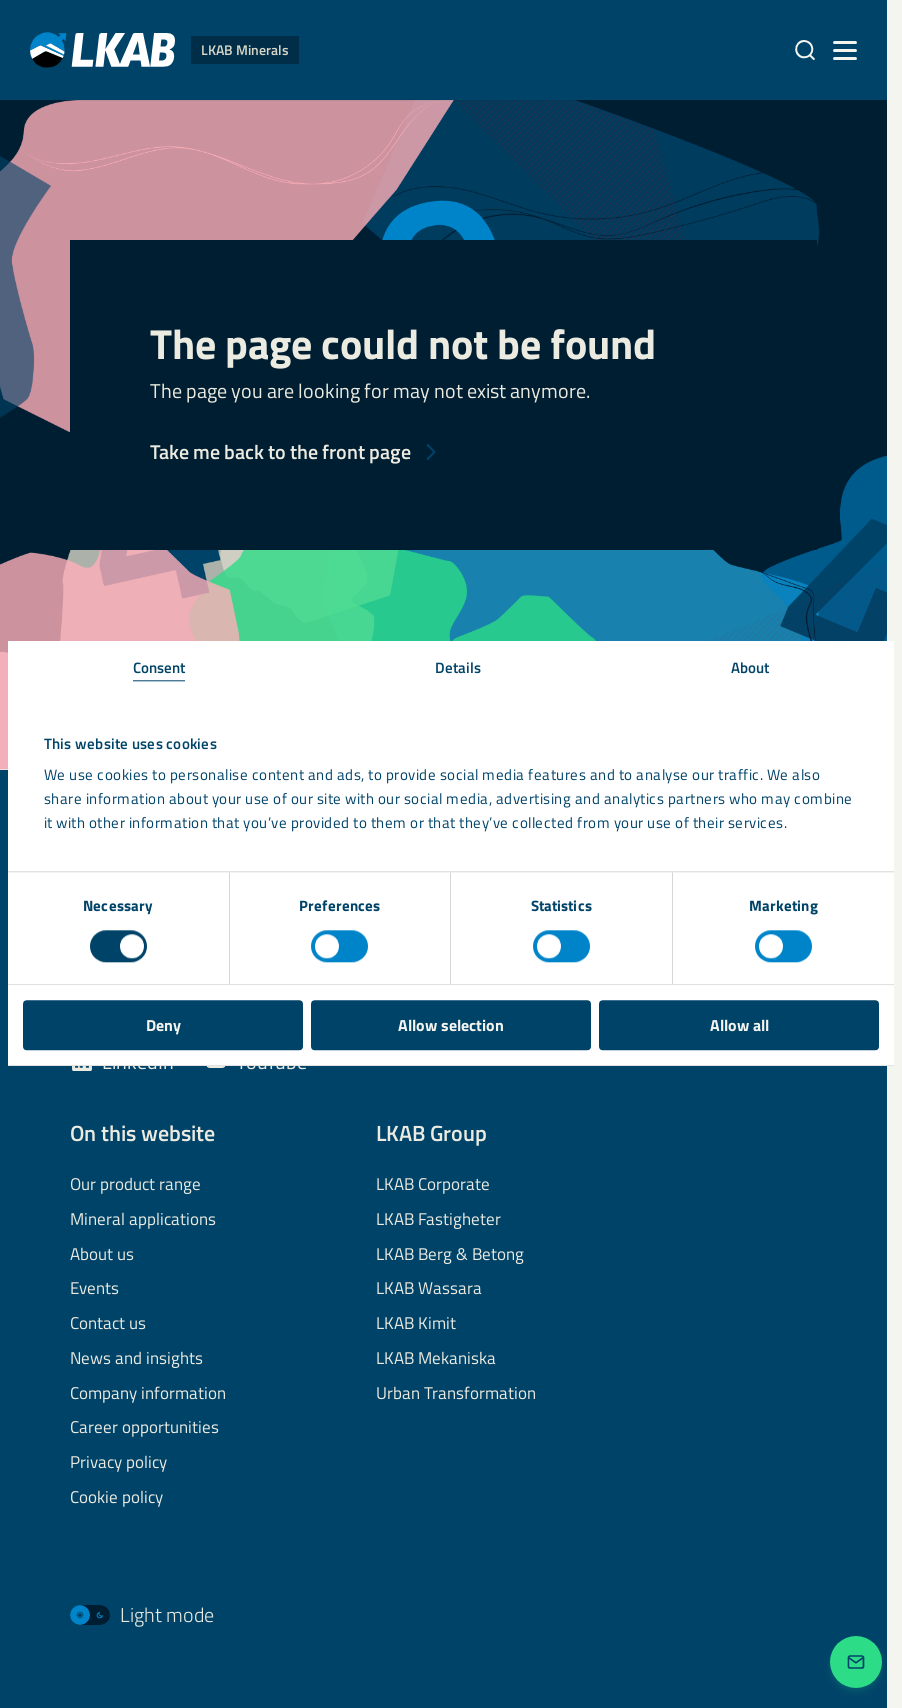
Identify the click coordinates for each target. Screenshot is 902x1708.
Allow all (739, 1025)
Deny (163, 1025)
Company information (148, 1394)
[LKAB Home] (164, 49)
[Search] (805, 50)
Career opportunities (144, 1428)
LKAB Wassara (429, 1289)
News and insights (136, 1359)
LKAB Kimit (416, 1324)
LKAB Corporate (433, 1185)
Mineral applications (143, 1220)
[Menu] (845, 50)
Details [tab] (458, 667)
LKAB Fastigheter (438, 1220)
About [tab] (750, 667)
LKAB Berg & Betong (450, 1255)
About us (102, 1255)
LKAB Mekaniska (436, 1359)
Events (94, 1289)
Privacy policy (118, 1463)
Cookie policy (116, 1498)
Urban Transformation (456, 1394)
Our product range (135, 1185)
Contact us (108, 1324)
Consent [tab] (159, 667)
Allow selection (451, 1025)
